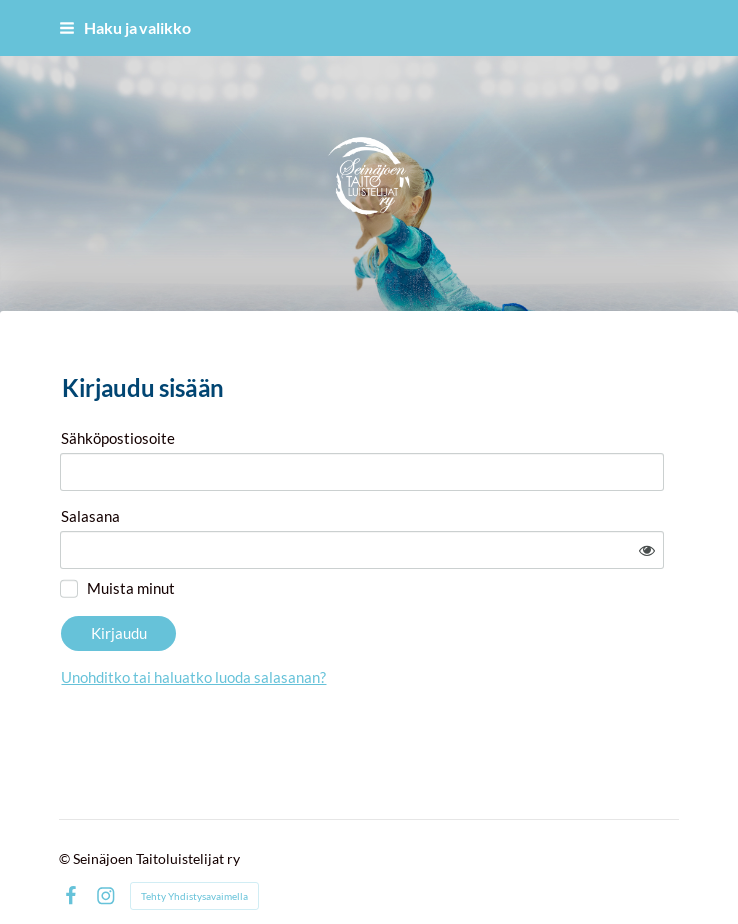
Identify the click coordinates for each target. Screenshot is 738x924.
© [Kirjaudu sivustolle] (66, 818)
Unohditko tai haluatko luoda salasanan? (370, 622)
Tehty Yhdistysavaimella (194, 856)
